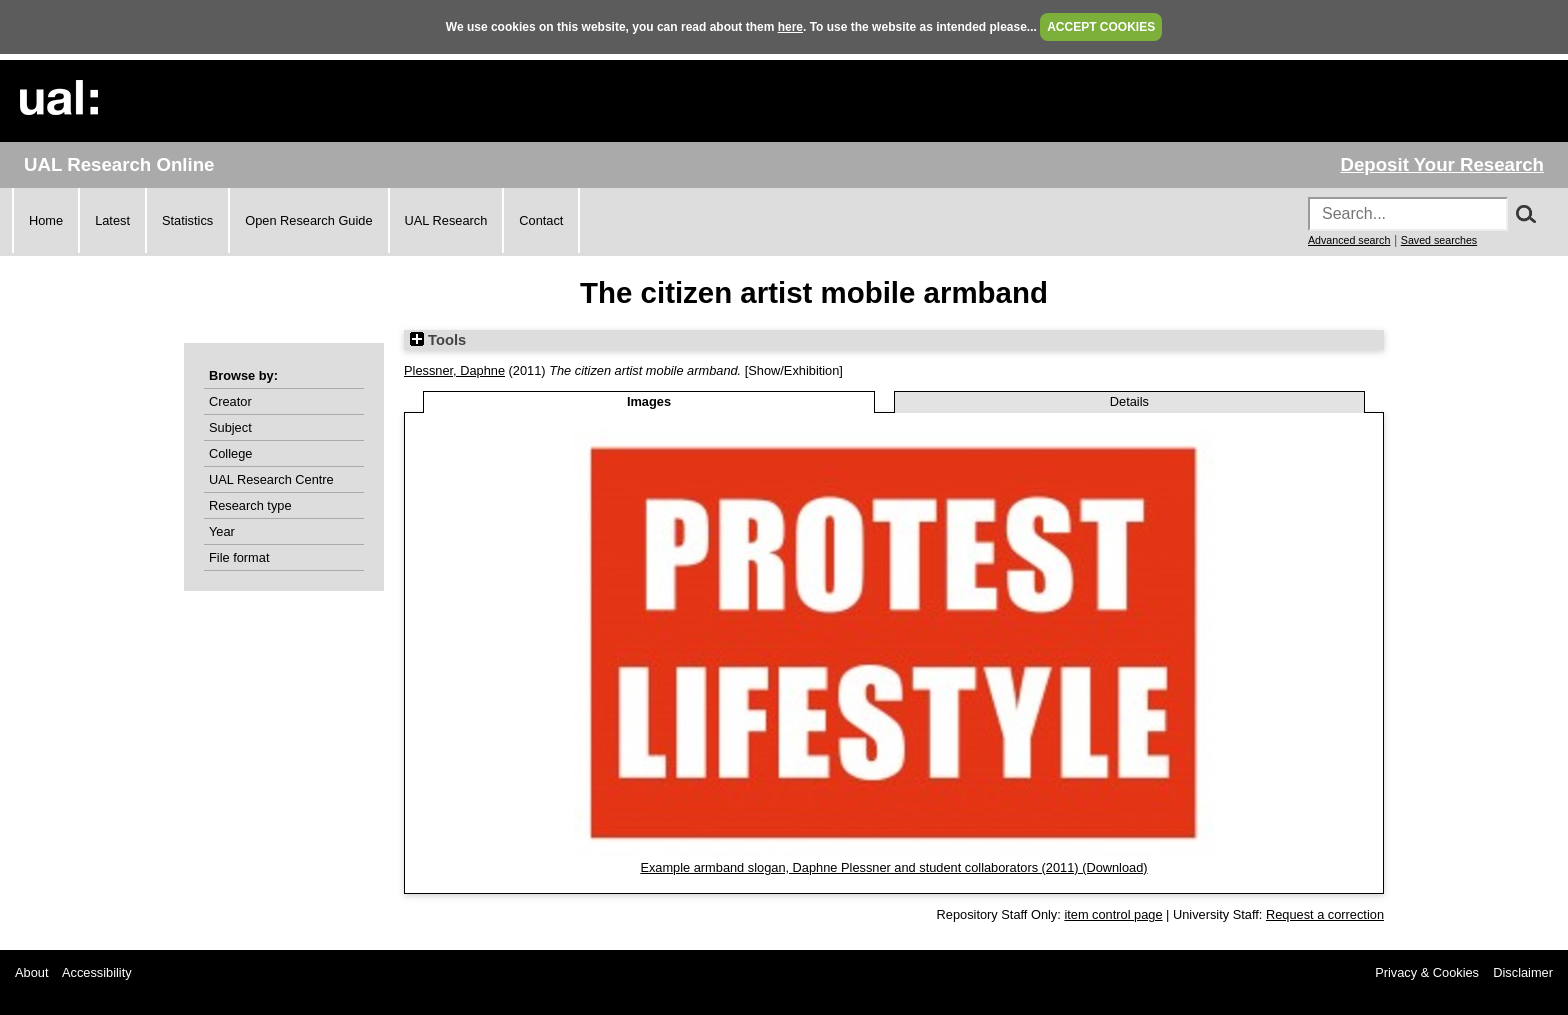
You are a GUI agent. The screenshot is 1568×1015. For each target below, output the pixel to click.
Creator (230, 401)
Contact (541, 220)
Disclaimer (1523, 972)
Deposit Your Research (1442, 164)
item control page (1113, 914)
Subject (230, 427)
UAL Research (446, 220)
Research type (250, 505)
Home (46, 220)
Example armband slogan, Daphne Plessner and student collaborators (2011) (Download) (893, 867)
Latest (112, 220)
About (31, 972)
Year (222, 531)
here (790, 27)
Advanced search (1349, 240)
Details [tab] (1129, 401)
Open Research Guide (308, 220)
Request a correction (1325, 914)
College (230, 453)
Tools (438, 340)
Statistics (187, 220)
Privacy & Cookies (1427, 972)
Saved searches (1439, 240)
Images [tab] (649, 401)
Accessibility (97, 972)
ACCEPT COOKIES (1101, 27)
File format (239, 557)
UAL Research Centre (271, 479)
